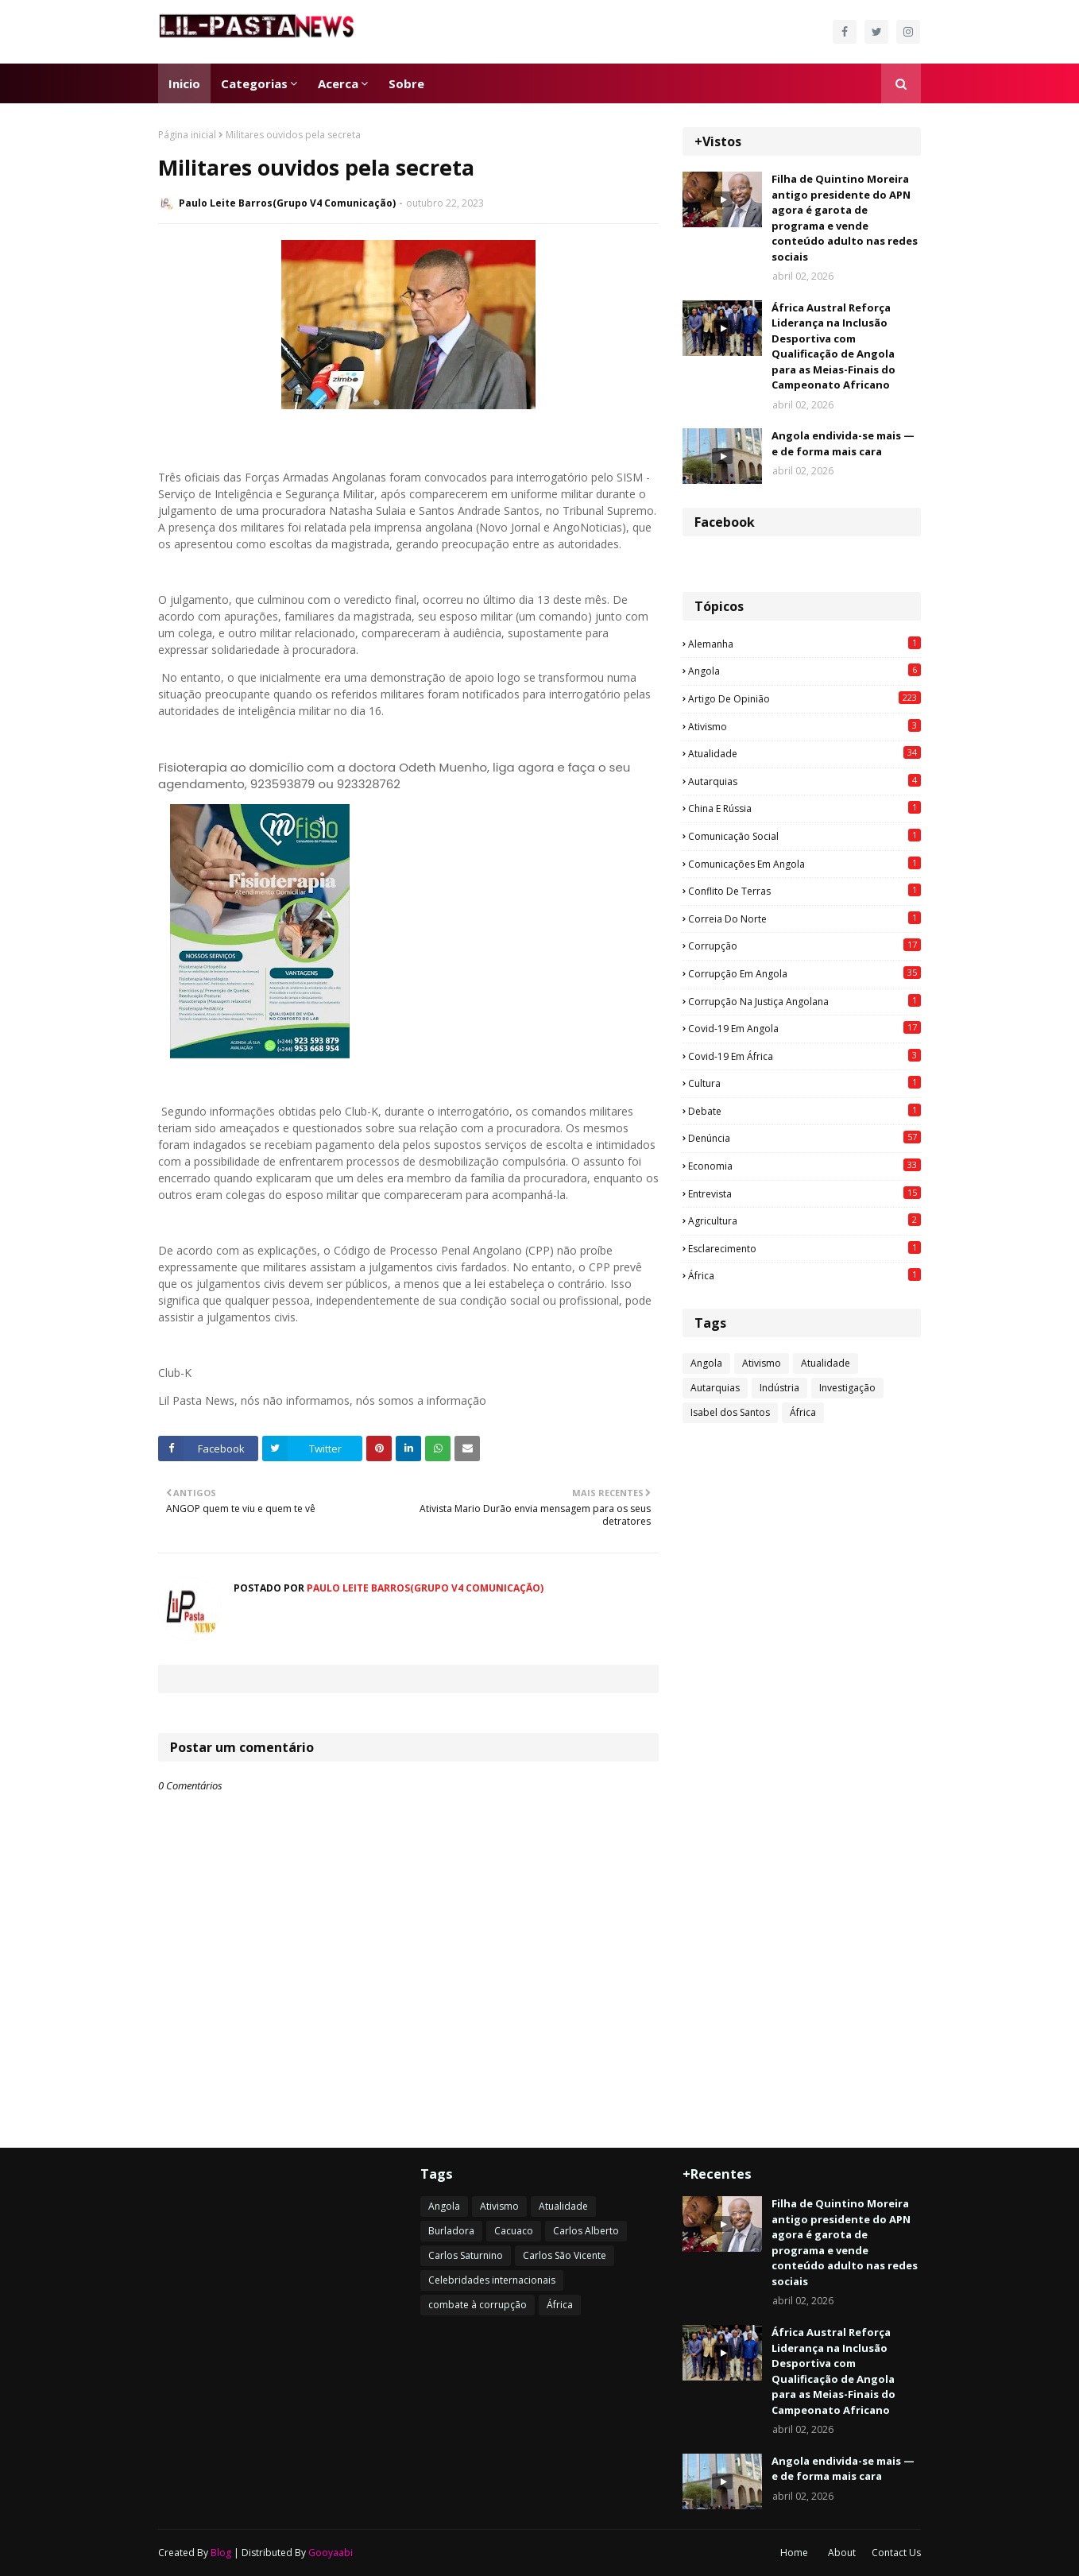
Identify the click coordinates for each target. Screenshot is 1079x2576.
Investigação (847, 1387)
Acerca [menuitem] (338, 83)
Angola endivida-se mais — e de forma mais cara (843, 443)
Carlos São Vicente (564, 2255)
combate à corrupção (477, 2304)
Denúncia (804, 1138)
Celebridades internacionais (491, 2280)
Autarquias (804, 781)
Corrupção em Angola (804, 973)
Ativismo (804, 726)
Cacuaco (513, 2231)
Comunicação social (804, 836)
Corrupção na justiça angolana (804, 1001)
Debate (804, 1111)
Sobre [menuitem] (406, 83)
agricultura (804, 1220)
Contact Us (896, 2552)
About (842, 2552)
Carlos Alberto (586, 2231)
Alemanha (804, 643)
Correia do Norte (804, 918)
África (804, 1275)
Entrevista (804, 1193)
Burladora (451, 2231)
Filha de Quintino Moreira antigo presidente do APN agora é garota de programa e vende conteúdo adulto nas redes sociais (845, 218)
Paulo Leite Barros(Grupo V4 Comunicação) (287, 203)
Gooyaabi (330, 2552)
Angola (804, 670)
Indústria (779, 1387)
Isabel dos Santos (730, 1412)
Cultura (804, 1083)
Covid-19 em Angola (804, 1028)
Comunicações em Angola (804, 864)
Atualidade (804, 753)
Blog (221, 2552)
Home (794, 2552)
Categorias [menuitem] (254, 83)
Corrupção (804, 945)
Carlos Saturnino (465, 2255)
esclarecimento (804, 1248)
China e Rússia (804, 808)
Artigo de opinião (804, 698)
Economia (804, 1165)
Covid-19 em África (804, 1056)
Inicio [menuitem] (184, 83)
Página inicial (187, 134)
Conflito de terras (804, 891)
